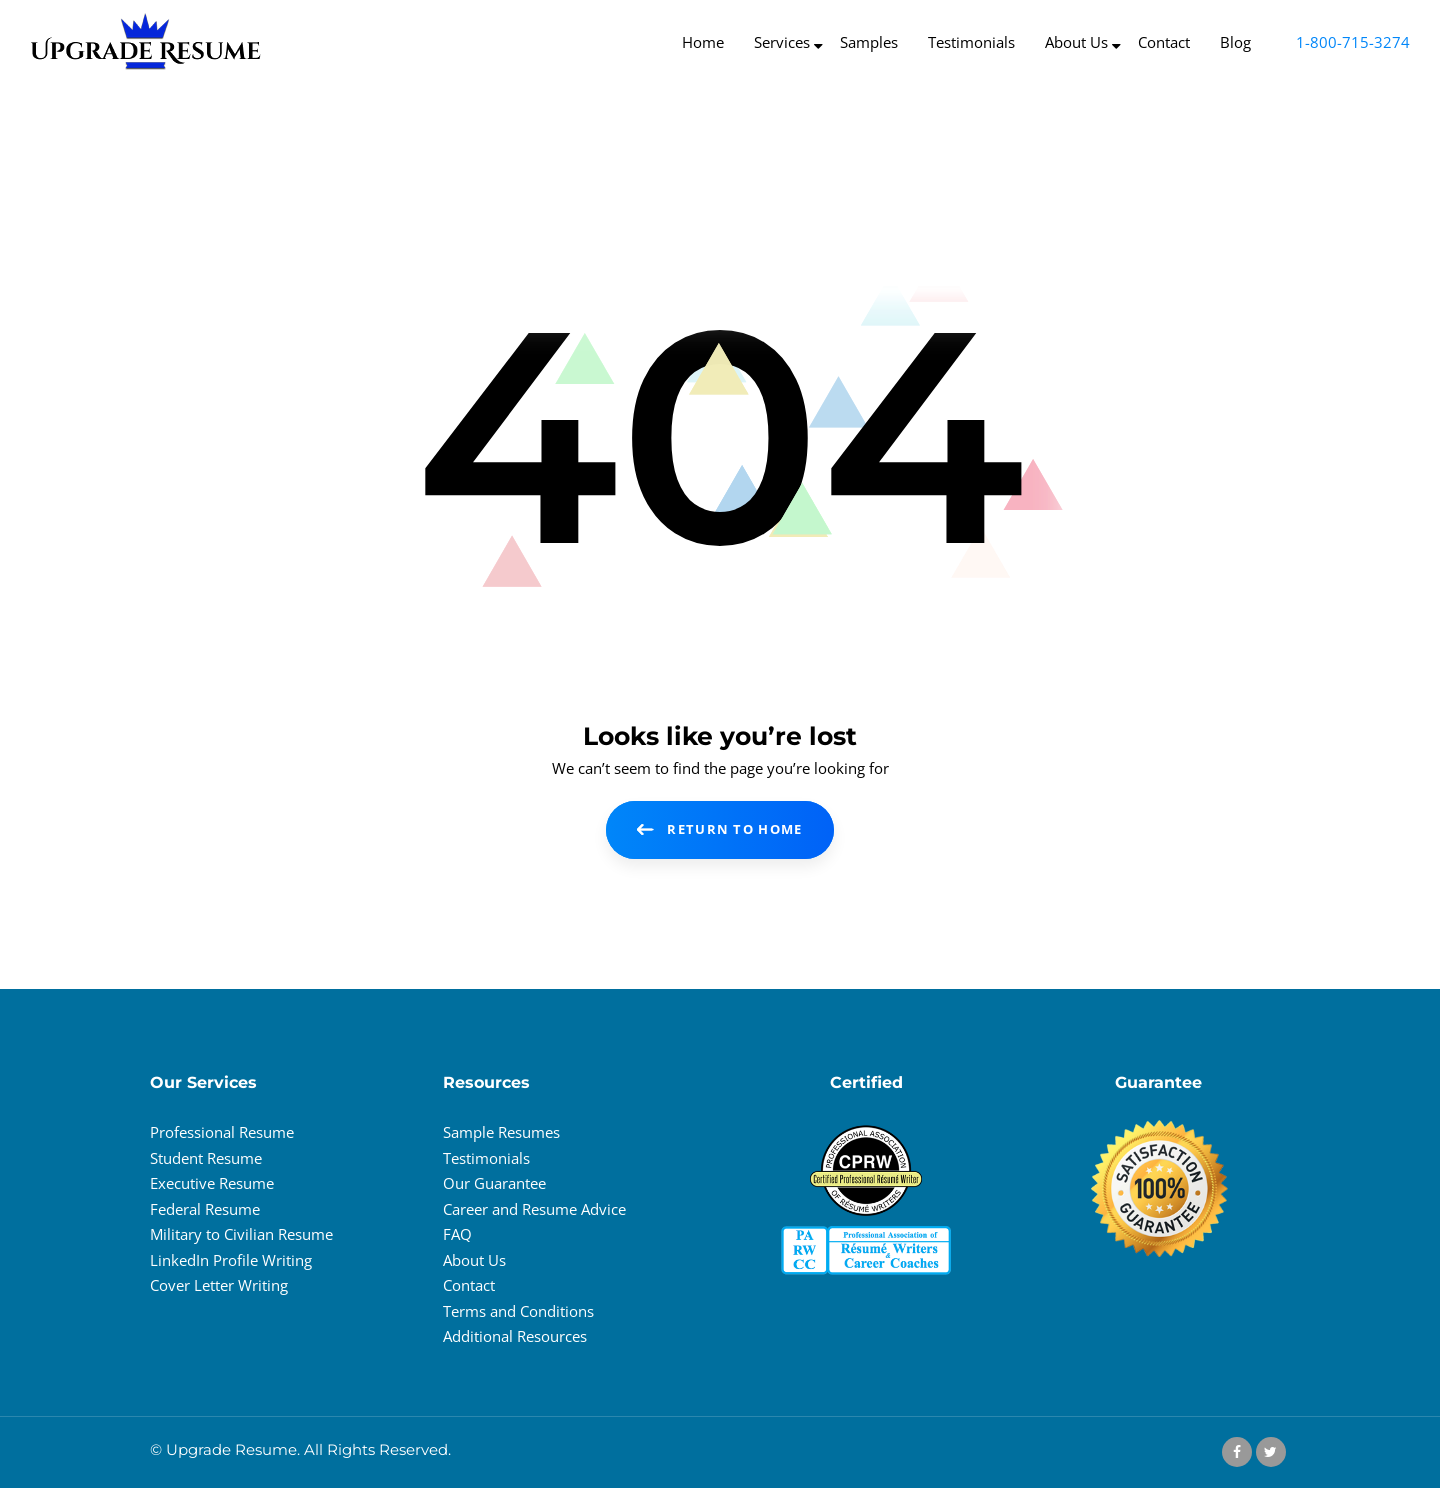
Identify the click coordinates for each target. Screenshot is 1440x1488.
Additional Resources (515, 1336)
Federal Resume (205, 1209)
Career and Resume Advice (534, 1209)
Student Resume (206, 1158)
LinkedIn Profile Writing (231, 1260)
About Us (474, 1260)
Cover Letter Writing (219, 1285)
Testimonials (486, 1158)
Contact (469, 1285)
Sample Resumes (501, 1132)
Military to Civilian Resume (241, 1234)
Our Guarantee (494, 1183)
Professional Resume (222, 1132)
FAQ (457, 1234)
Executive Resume (212, 1183)
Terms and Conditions (518, 1311)
